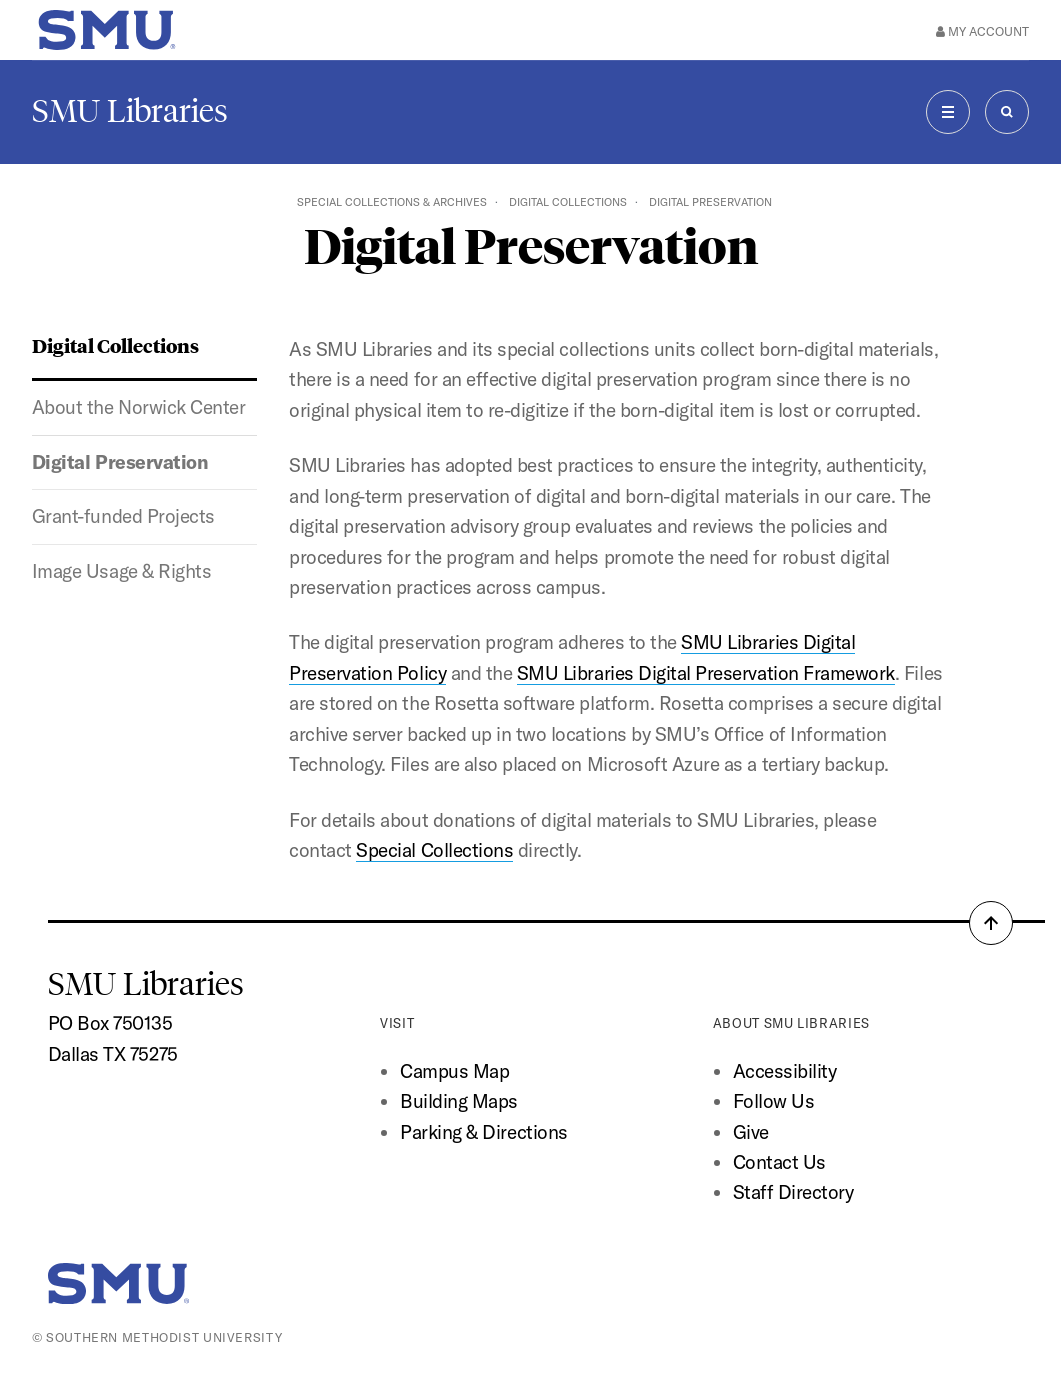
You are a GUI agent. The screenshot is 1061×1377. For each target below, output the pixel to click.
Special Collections (434, 850)
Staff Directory (793, 1192)
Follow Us (774, 1101)
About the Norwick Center (139, 407)
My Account (982, 31)
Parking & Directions (484, 1132)
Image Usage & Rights (122, 571)
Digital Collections (568, 202)
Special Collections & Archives (392, 202)
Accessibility (785, 1071)
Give (751, 1132)
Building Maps (459, 1101)
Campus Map (454, 1071)
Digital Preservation (120, 462)
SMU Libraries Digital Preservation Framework (706, 673)
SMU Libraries (130, 111)
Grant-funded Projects (123, 516)
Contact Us (779, 1162)
